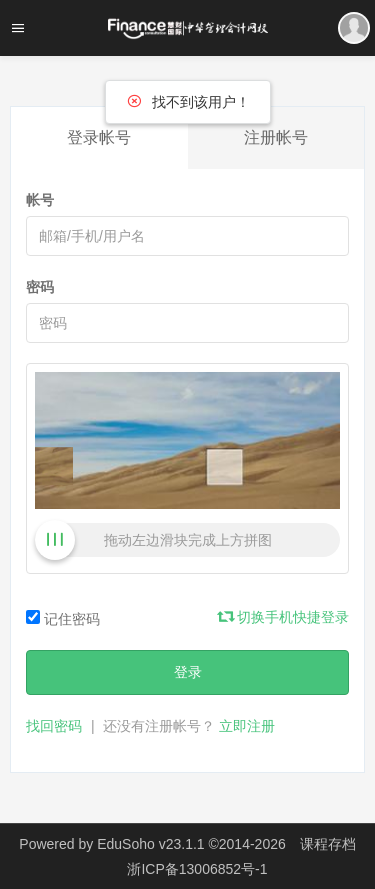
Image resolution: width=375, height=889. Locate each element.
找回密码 (54, 726)
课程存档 (328, 844)
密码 (40, 287)
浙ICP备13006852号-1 (197, 869)
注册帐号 (276, 137)
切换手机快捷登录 (284, 617)
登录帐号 (99, 137)
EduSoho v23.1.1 (150, 844)
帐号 (40, 200)
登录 (188, 672)
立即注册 (247, 726)
